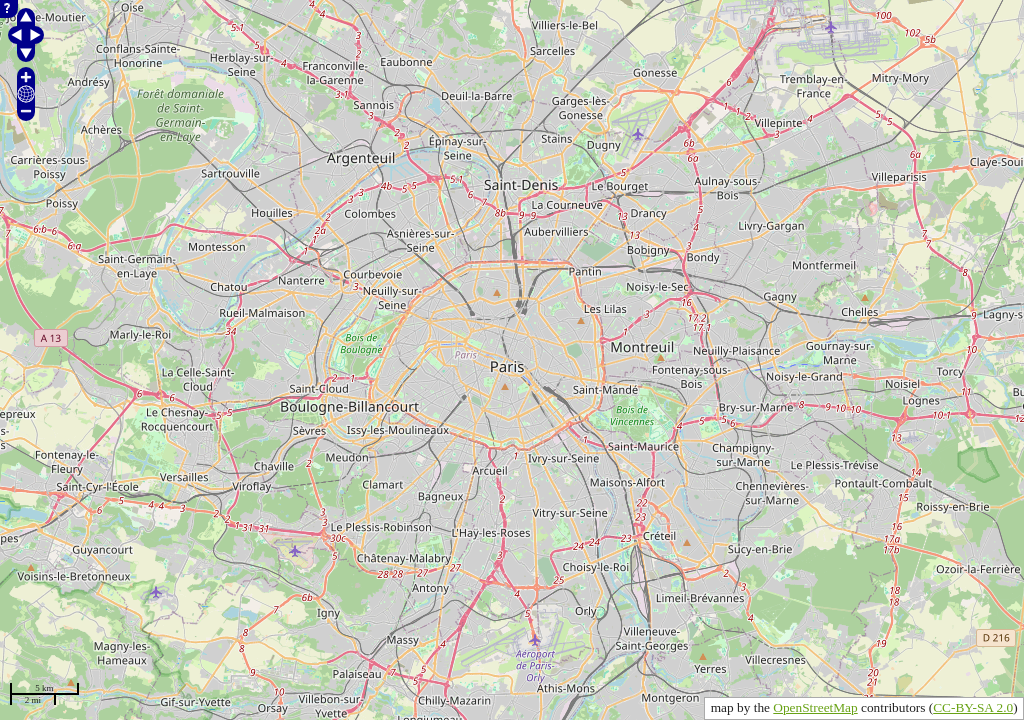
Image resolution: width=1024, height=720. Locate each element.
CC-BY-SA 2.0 (973, 707)
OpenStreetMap (815, 707)
